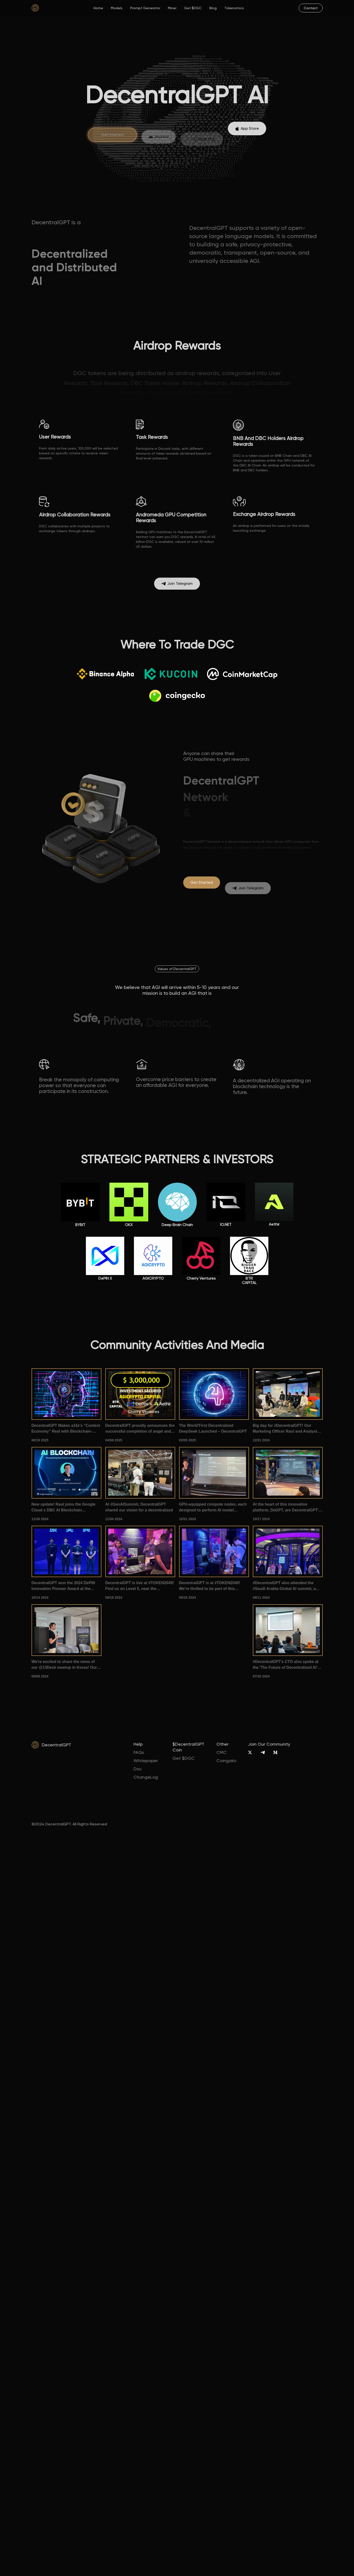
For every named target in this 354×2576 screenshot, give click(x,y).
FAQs (138, 1752)
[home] (35, 8)
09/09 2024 (40, 1676)
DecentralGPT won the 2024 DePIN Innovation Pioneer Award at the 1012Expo (63, 1586)
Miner (172, 8)
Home (98, 8)
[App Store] (158, 128)
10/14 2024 (40, 1597)
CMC (221, 1752)
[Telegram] (263, 1752)
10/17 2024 (261, 1519)
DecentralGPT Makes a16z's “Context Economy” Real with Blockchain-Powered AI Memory (66, 1428)
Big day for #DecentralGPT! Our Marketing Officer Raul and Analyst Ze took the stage (285, 1428)
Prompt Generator (145, 8)
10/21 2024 (187, 1519)
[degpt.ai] (201, 882)
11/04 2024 (113, 1519)
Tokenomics (234, 8)
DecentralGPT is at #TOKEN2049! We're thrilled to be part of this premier (209, 1586)
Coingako (226, 1760)
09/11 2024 (261, 1597)
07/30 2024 (261, 1676)
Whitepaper (145, 1760)
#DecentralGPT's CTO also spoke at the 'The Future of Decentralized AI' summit (286, 1665)
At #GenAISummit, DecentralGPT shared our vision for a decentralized (139, 1507)
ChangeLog (145, 1777)
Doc (137, 1768)
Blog (213, 8)
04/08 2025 (113, 1440)
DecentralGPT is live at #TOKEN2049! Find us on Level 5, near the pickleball (139, 1586)
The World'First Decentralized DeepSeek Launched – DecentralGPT (213, 1428)
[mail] (311, 8)
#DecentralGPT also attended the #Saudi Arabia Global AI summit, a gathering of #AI (284, 1586)
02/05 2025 (187, 1440)
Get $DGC (193, 8)
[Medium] (275, 1752)
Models (117, 8)
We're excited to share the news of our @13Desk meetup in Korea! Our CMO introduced (64, 1665)
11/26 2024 (40, 1519)
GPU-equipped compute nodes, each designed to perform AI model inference (213, 1507)
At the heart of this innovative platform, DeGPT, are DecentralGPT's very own (287, 1507)
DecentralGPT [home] (56, 1744)
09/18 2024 (113, 1597)
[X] (250, 1752)
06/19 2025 (40, 1440)
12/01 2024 (261, 1440)
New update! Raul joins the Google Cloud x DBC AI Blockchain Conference (64, 1507)
